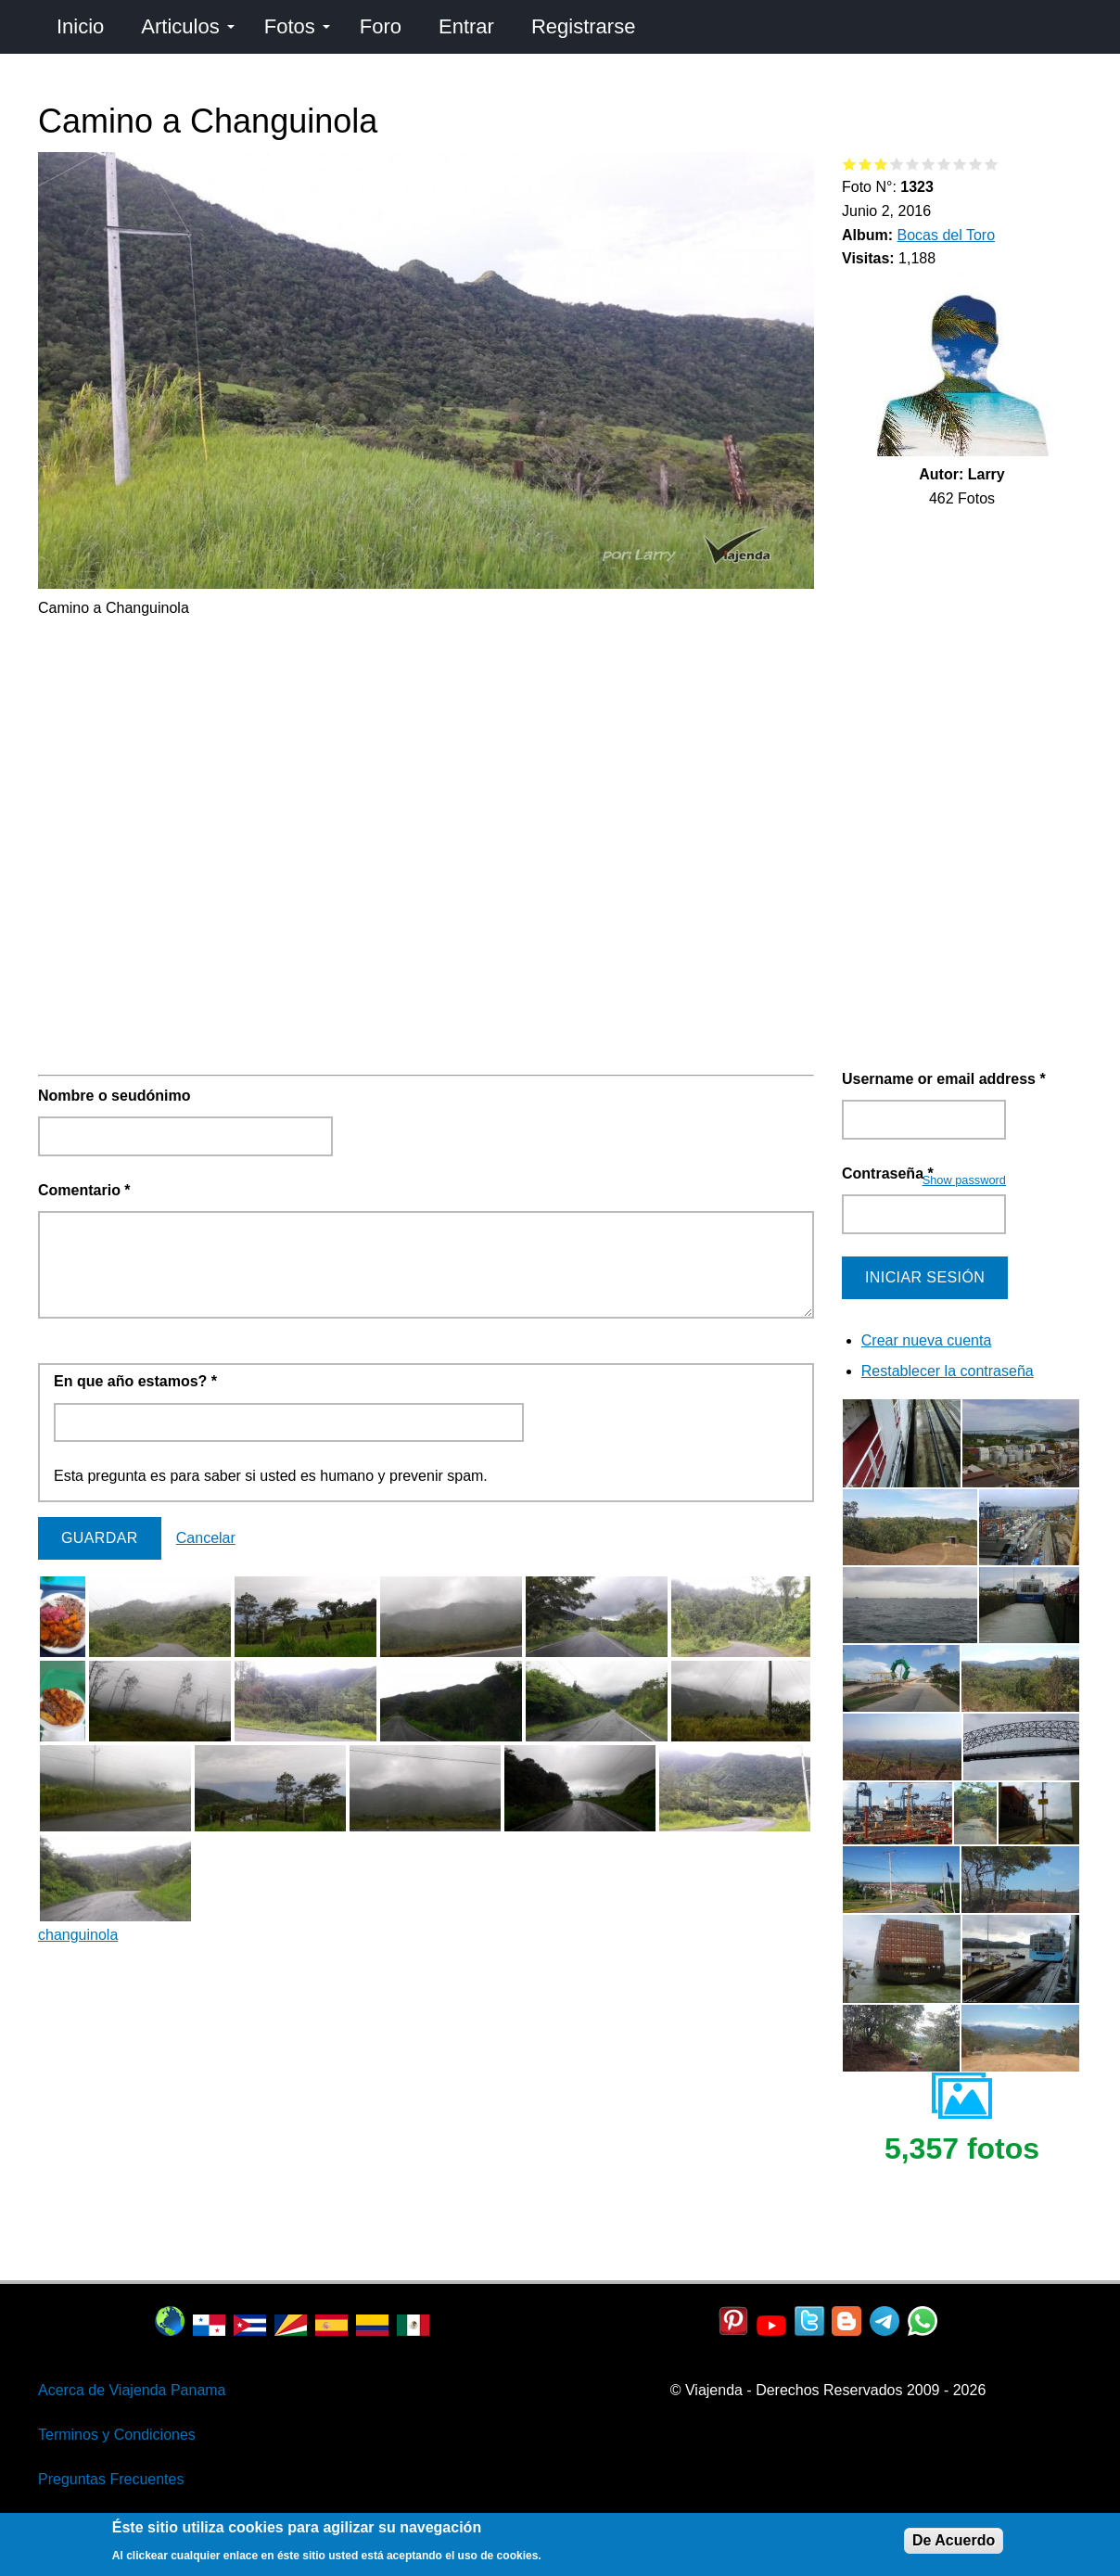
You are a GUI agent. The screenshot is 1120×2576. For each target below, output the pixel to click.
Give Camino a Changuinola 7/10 (944, 164)
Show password (964, 1180)
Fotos (297, 26)
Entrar (466, 26)
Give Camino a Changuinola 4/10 (897, 164)
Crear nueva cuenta (926, 1340)
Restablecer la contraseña (947, 1371)
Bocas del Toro (946, 235)
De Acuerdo (953, 2540)
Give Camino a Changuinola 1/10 (850, 164)
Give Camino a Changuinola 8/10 (960, 164)
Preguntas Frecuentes (111, 2479)
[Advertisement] (426, 750)
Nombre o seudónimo (114, 1095)
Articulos (187, 26)
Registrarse (583, 26)
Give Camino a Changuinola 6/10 (928, 164)
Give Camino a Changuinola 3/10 (881, 164)
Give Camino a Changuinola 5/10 (913, 164)
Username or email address (944, 1079)
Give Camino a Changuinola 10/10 (991, 164)
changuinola (78, 1935)
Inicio (80, 26)
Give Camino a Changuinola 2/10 (865, 164)
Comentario (84, 1190)
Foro (380, 26)
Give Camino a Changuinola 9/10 (976, 164)
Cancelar (205, 1538)
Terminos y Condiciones (117, 2434)
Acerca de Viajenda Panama (132, 2390)
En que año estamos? (135, 1381)
